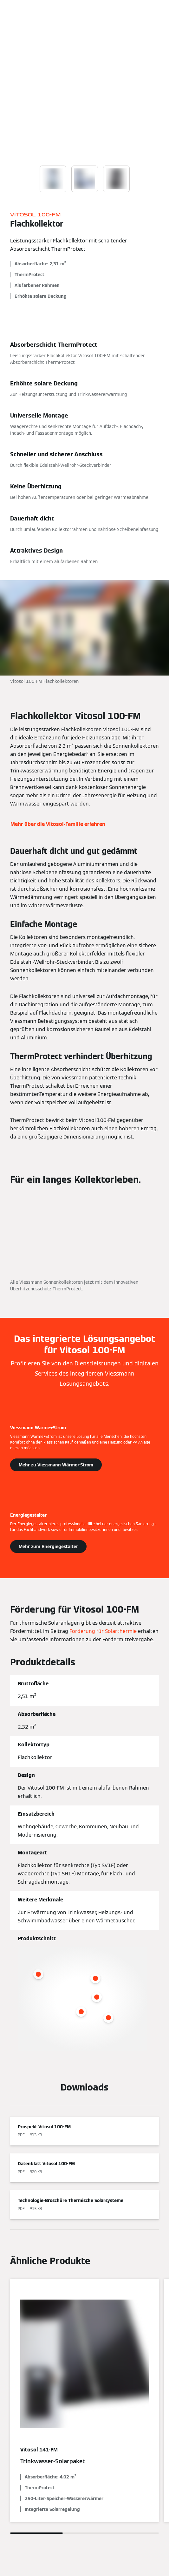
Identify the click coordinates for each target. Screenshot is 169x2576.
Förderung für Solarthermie (103, 1631)
